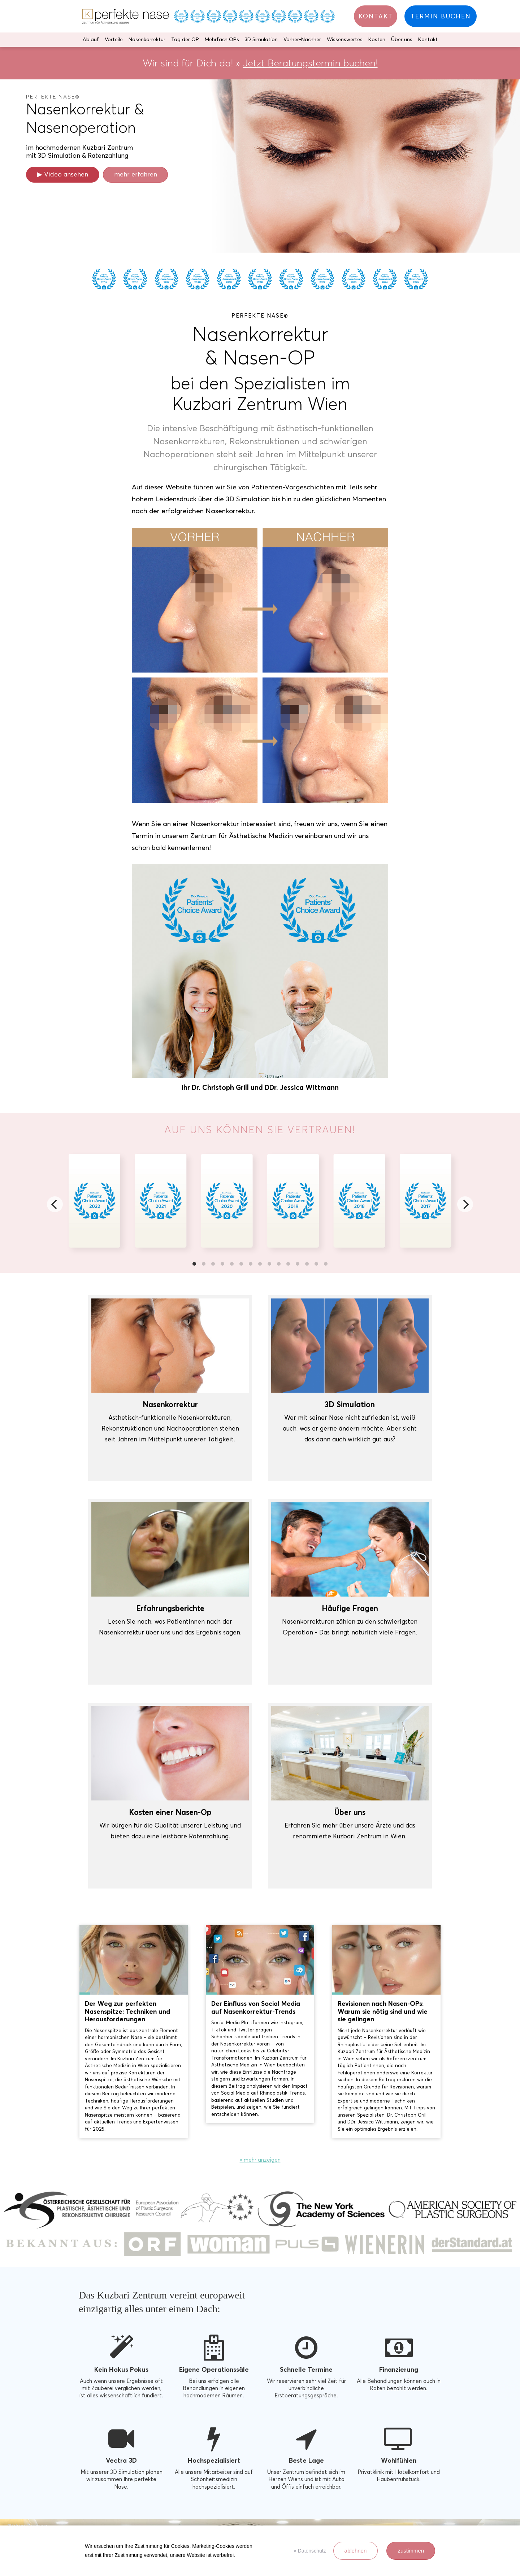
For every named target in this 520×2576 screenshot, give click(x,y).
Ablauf (91, 39)
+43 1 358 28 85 (366, 2509)
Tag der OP (185, 39)
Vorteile (114, 39)
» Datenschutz (310, 2551)
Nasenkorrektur (147, 39)
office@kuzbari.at (369, 2501)
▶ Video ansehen (62, 174)
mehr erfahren (135, 174)
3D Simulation (261, 39)
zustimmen (411, 2550)
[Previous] (55, 1204)
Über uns (401, 39)
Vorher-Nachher (302, 39)
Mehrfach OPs (222, 39)
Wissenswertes (345, 39)
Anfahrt (357, 2517)
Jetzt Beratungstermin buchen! (310, 63)
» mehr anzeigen (260, 1946)
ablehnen (355, 2550)
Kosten (376, 39)
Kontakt (428, 39)
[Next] (465, 1204)
